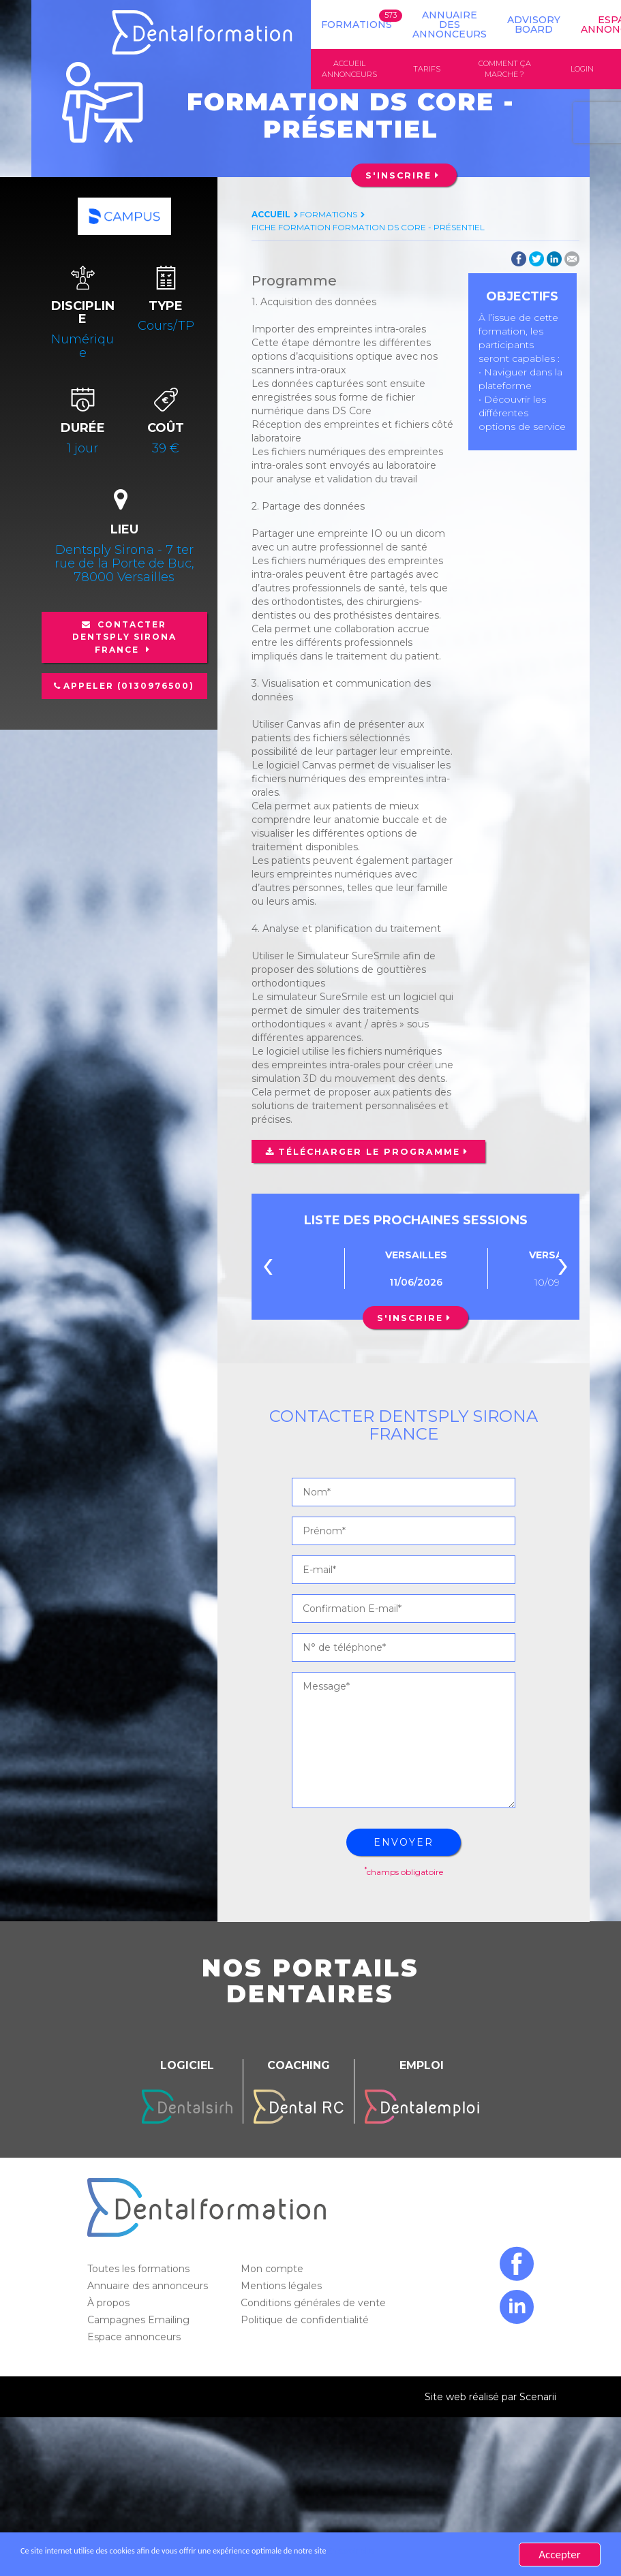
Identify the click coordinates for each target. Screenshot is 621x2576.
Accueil (271, 216)
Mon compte (273, 2270)
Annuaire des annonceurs (449, 24)
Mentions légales (282, 2287)
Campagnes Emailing (139, 2321)
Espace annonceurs (135, 2338)
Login (582, 69)
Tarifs (426, 69)
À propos (109, 2304)
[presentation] (268, 1270)
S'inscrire (398, 177)
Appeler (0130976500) (128, 687)
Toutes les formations (139, 2270)
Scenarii (537, 2398)
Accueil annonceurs (349, 69)
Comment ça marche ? (505, 69)
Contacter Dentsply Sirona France (124, 638)
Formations (356, 24)
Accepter (559, 2554)
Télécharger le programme (364, 1153)
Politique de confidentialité (306, 2321)
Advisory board (533, 24)
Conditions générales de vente (315, 2304)
